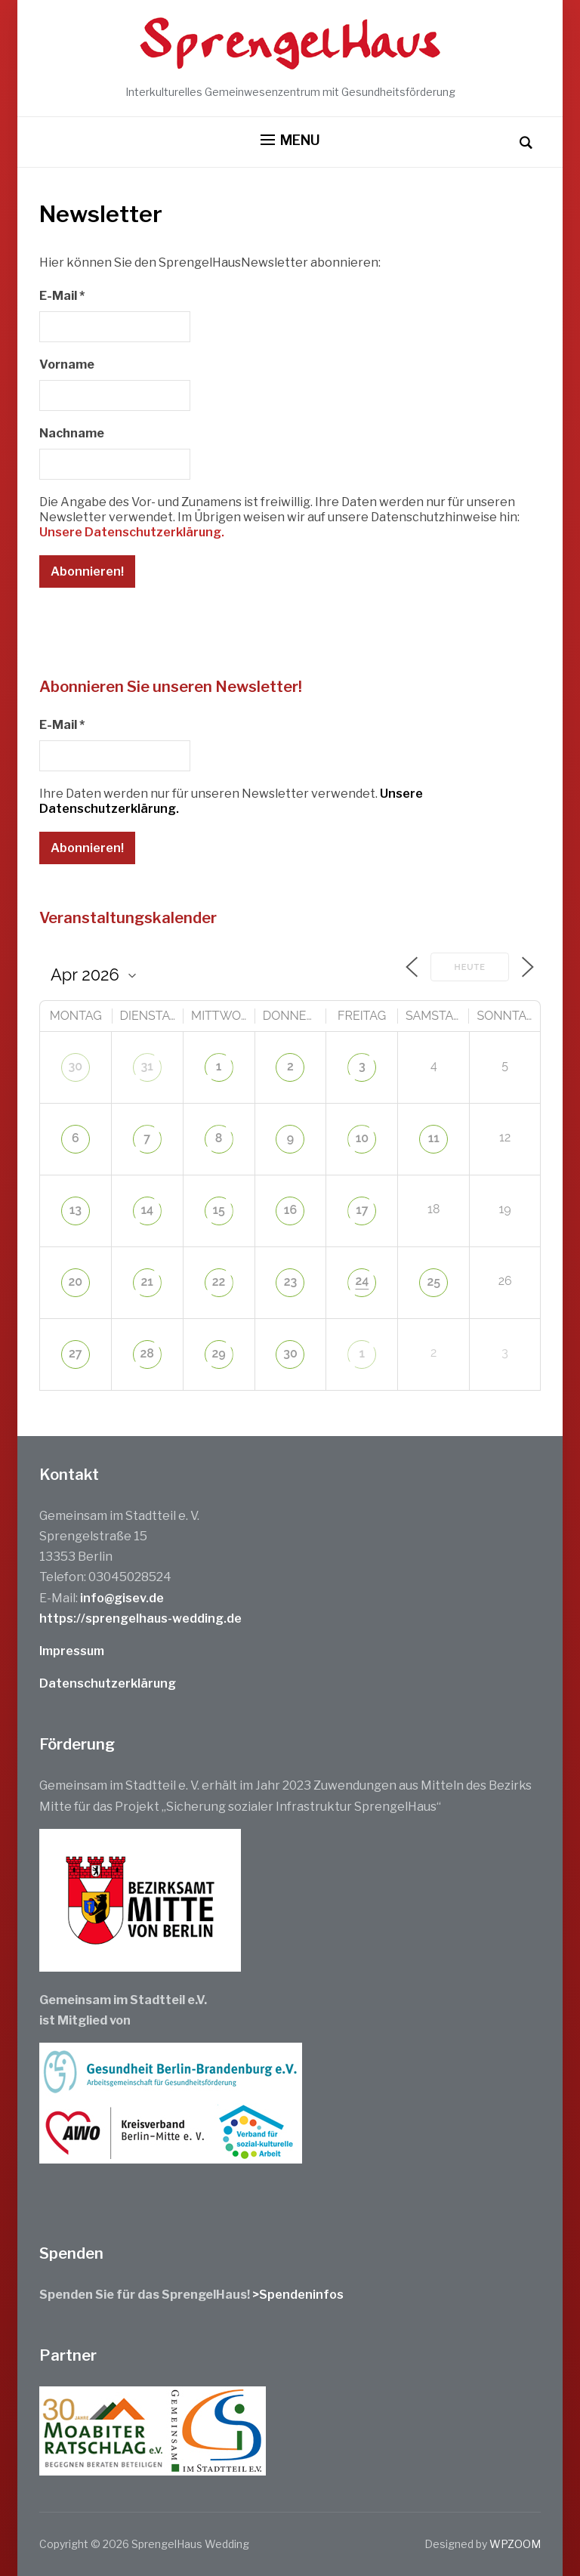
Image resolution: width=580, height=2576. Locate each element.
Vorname (66, 364)
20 (76, 1281)
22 (219, 1281)
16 (290, 1210)
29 (219, 1353)
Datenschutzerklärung (107, 1683)
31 (147, 1066)
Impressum (71, 1651)
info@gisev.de (122, 1598)
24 (362, 1281)
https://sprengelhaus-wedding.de (140, 1618)
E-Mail (62, 296)
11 (434, 1138)
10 (362, 1138)
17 (362, 1210)
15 (218, 1210)
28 (147, 1353)
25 (433, 1281)
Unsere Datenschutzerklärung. (131, 532)
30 (76, 1066)
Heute (470, 967)
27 (75, 1353)
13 (75, 1210)
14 (146, 1210)
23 (291, 1281)
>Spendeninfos (298, 2294)
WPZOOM (515, 2543)
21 (147, 1281)
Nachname (71, 433)
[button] (290, 140)
